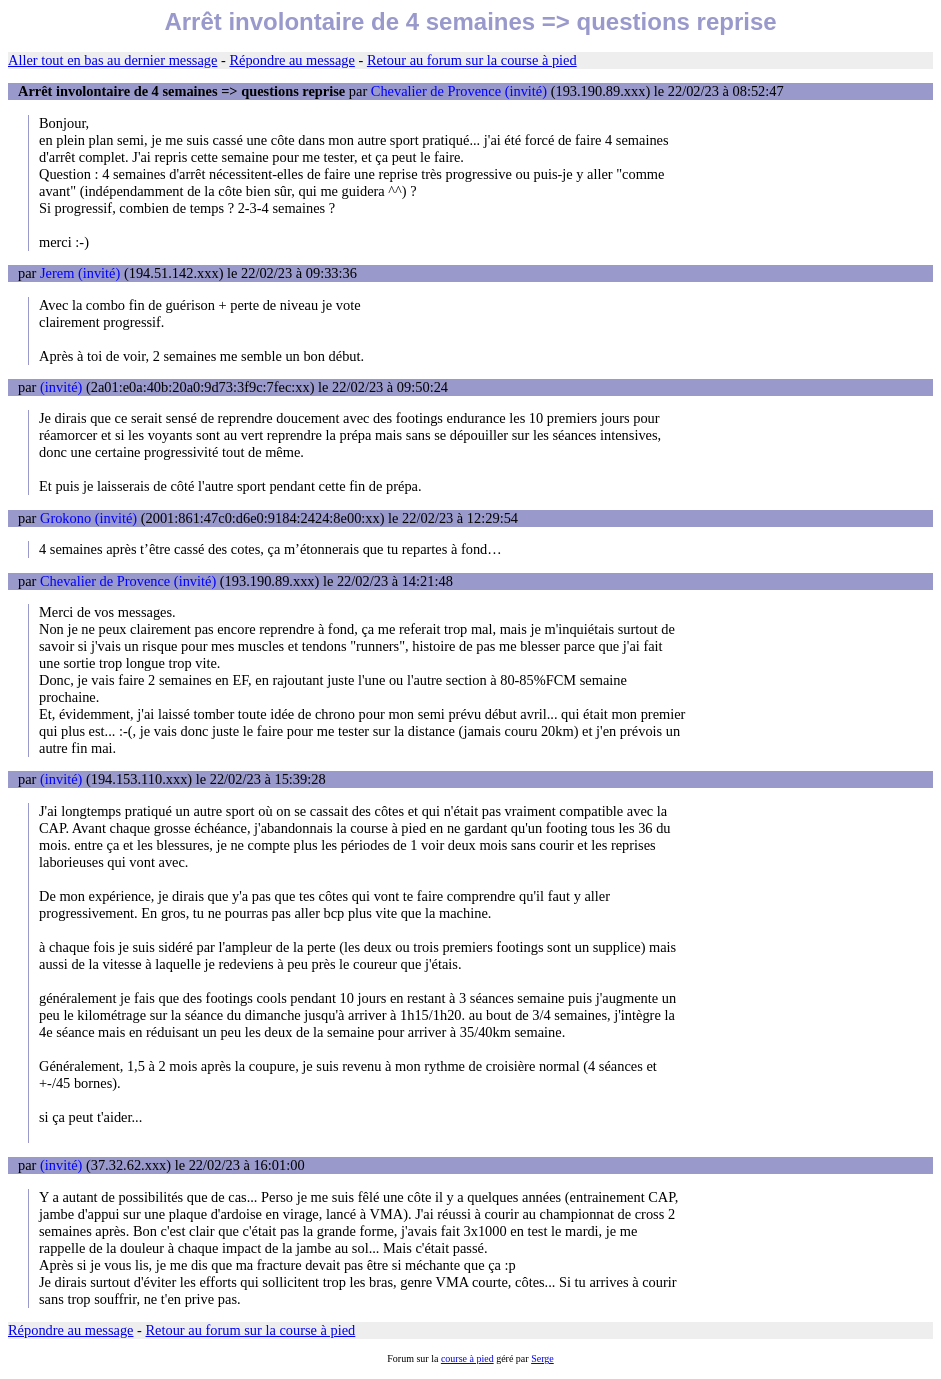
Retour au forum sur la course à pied (472, 60)
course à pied (467, 1358)
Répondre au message (291, 60)
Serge (542, 1358)
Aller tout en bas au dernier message (112, 60)
